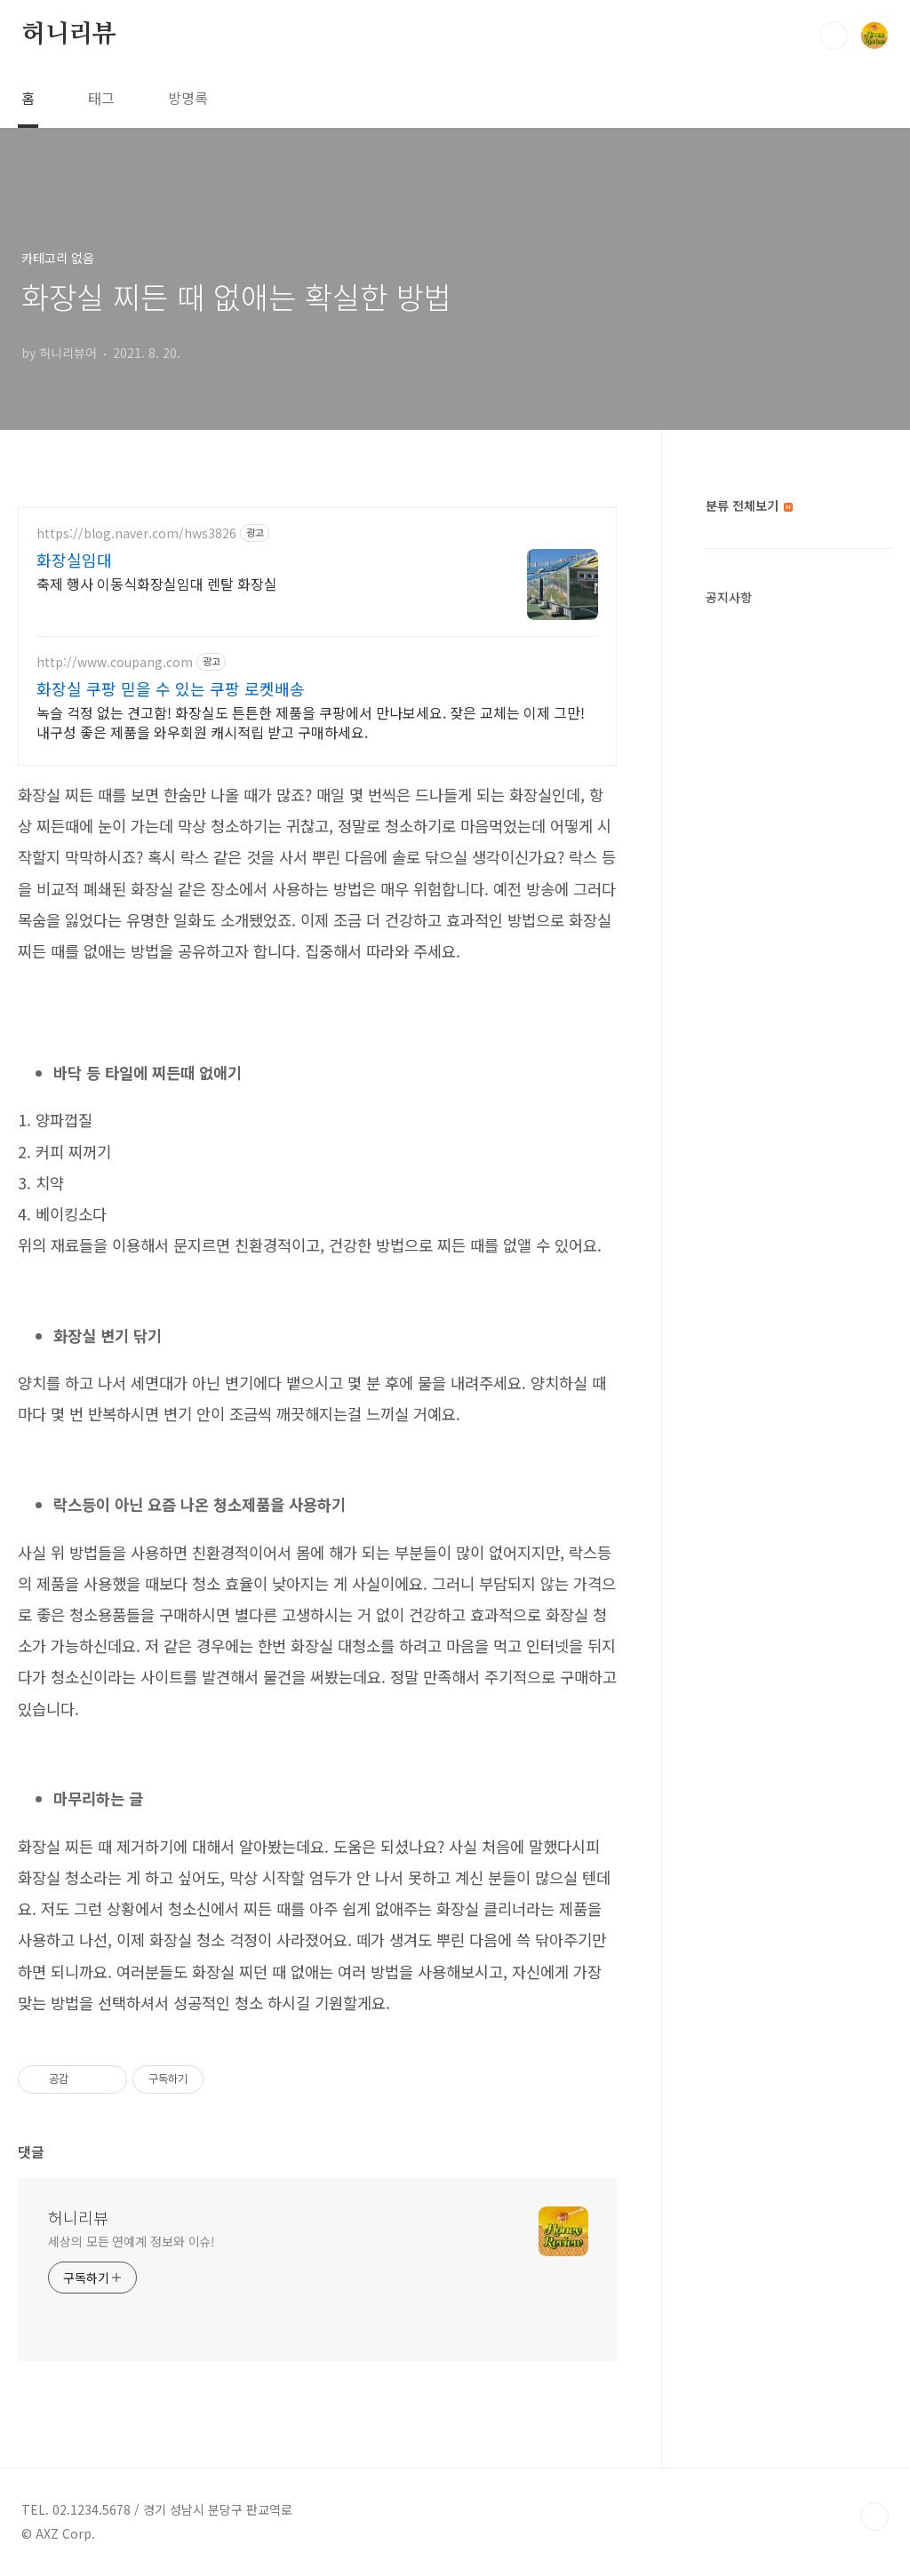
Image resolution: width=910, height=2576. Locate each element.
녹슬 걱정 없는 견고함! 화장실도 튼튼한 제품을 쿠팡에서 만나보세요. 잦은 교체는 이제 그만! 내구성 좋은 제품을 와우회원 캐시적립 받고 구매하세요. (310, 722)
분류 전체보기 (749, 505)
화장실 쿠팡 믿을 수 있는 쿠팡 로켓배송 (170, 688)
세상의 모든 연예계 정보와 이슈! (131, 2241)
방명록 (188, 97)
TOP (874, 2516)
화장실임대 (74, 559)
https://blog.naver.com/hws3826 (136, 533)
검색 (833, 35)
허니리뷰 (68, 34)
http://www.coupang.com (114, 662)
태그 (101, 97)
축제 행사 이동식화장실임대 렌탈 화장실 (156, 583)
